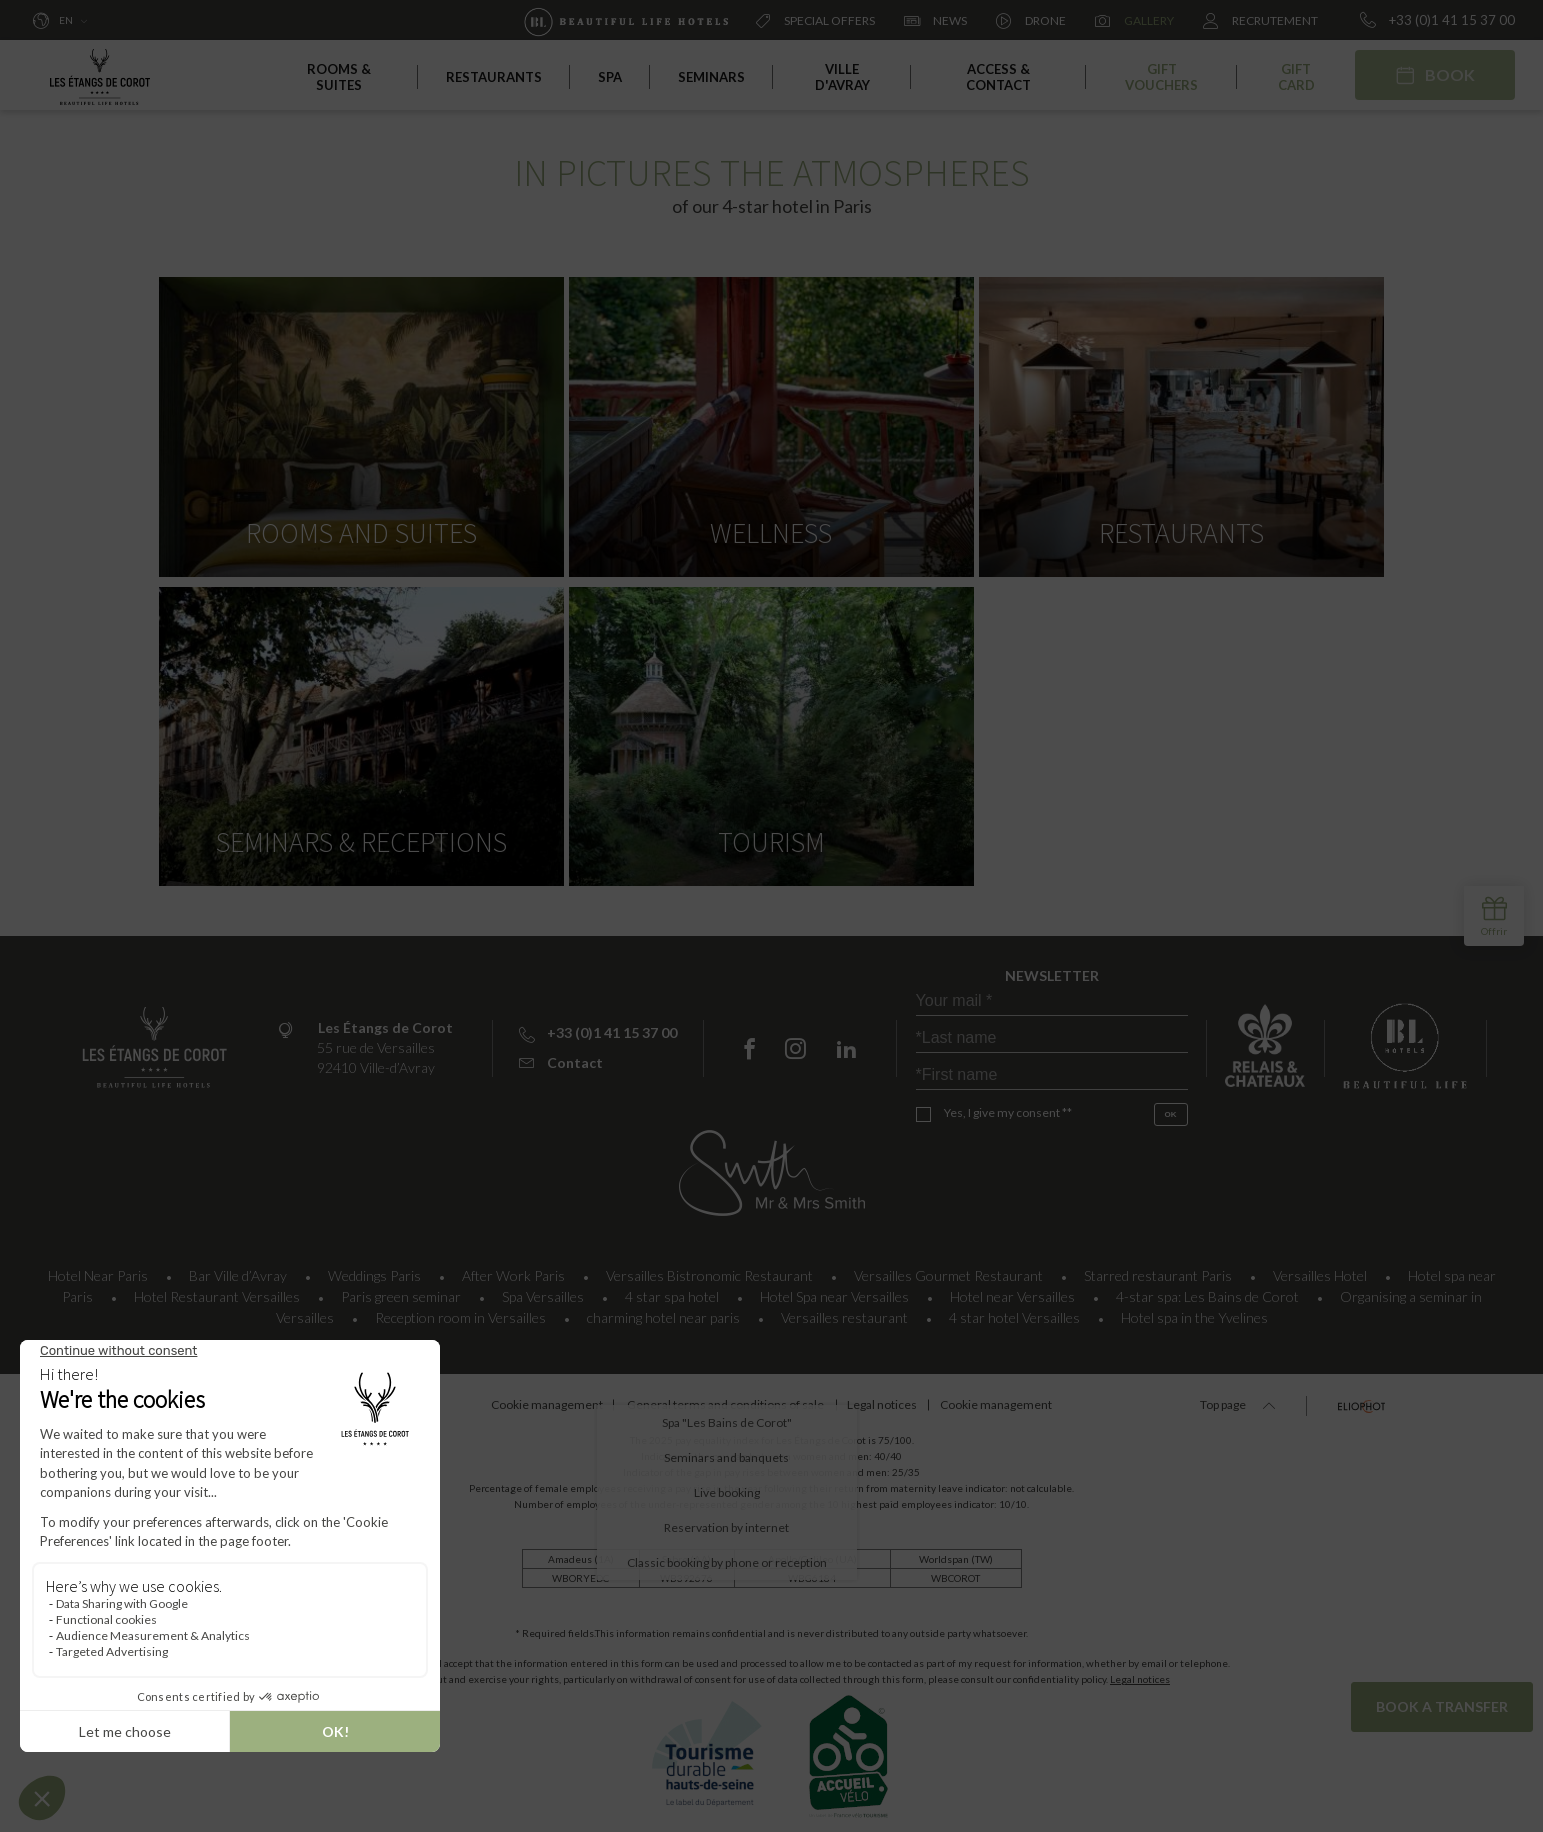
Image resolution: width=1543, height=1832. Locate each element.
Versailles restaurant (844, 1310)
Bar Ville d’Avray (238, 1268)
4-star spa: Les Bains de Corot (1207, 1289)
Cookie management (519, 1397)
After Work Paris (513, 1268)
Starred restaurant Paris (1158, 1268)
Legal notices (1140, 1672)
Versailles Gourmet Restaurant (948, 1268)
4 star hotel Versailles (1014, 1310)
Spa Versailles (543, 1289)
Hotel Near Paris (98, 1268)
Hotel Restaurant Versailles (217, 1289)
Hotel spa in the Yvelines (1194, 1310)
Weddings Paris (374, 1268)
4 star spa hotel (672, 1289)
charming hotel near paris (663, 1310)
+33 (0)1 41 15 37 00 (1437, 20)
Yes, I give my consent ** (1008, 1105)
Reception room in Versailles (460, 1310)
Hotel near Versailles (1012, 1289)
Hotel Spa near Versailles (834, 1289)
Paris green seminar (401, 1289)
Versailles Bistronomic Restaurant (709, 1268)
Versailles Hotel (1320, 1268)
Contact (561, 1055)
